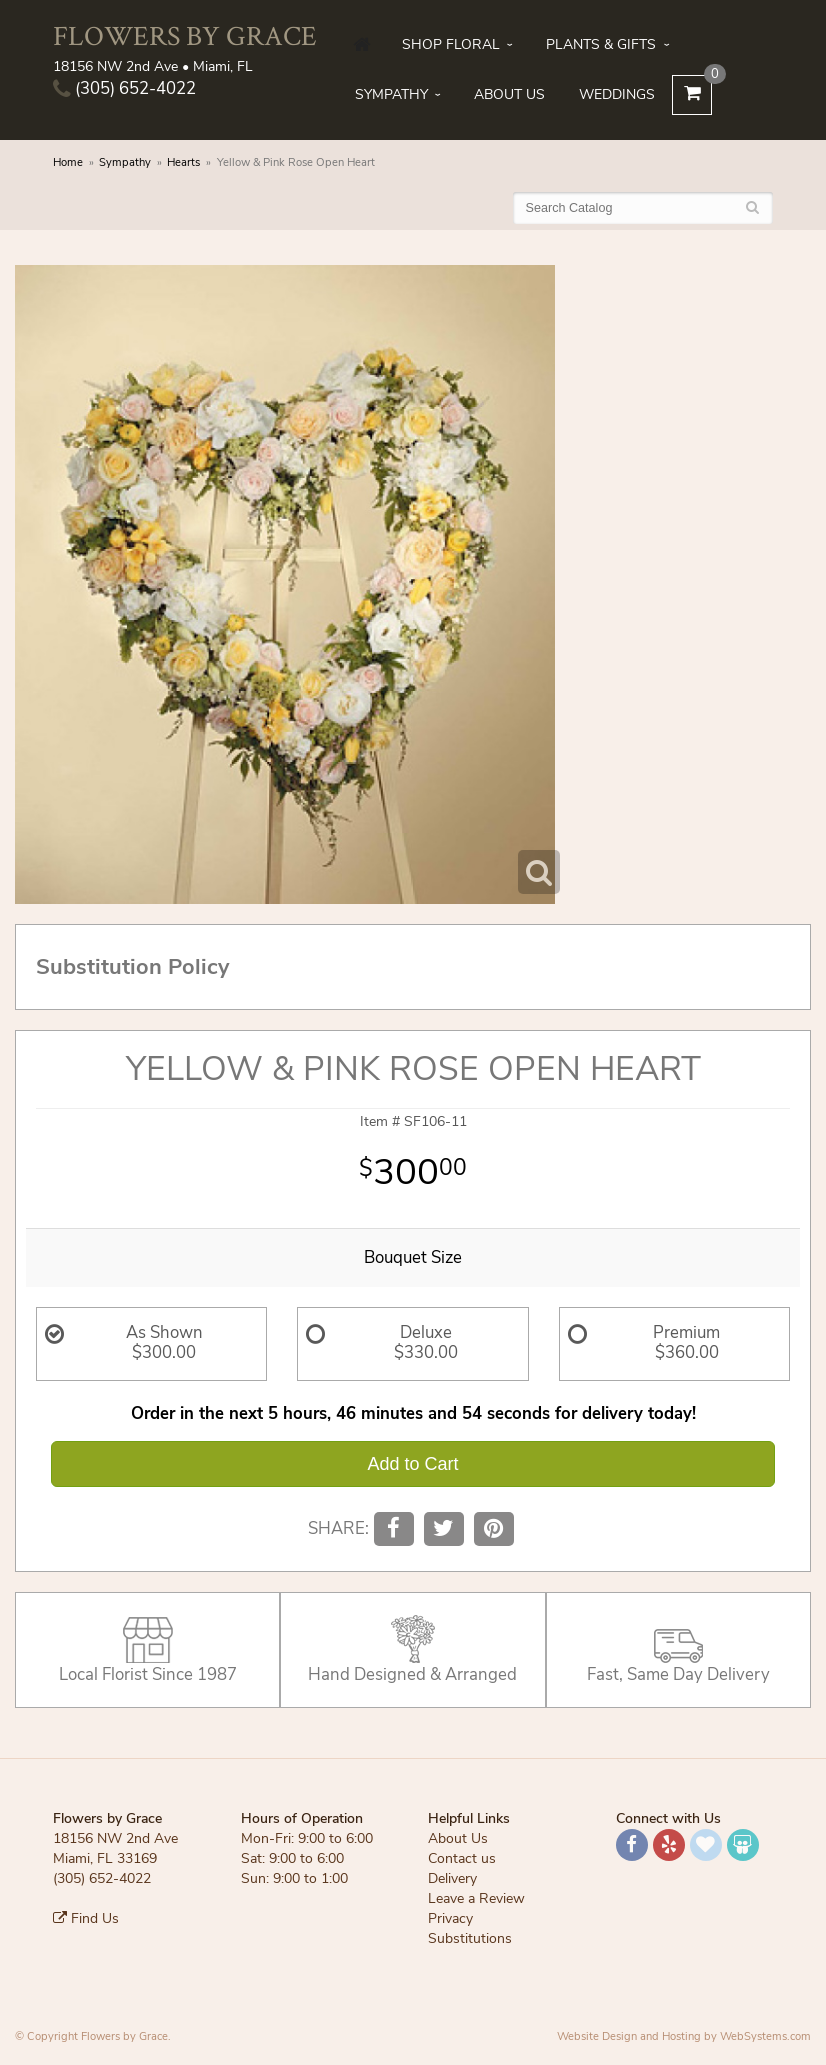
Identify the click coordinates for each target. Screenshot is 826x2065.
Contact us (462, 1858)
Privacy (450, 1918)
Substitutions (470, 1938)
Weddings (617, 94)
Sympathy (391, 94)
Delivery (452, 1878)
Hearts (183, 162)
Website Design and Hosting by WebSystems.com (684, 2036)
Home (68, 162)
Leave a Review (476, 1898)
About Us (509, 94)
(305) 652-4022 (124, 88)
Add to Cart (412, 1464)
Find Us (86, 1918)
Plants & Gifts (601, 44)
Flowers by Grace (185, 35)
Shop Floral (451, 44)
